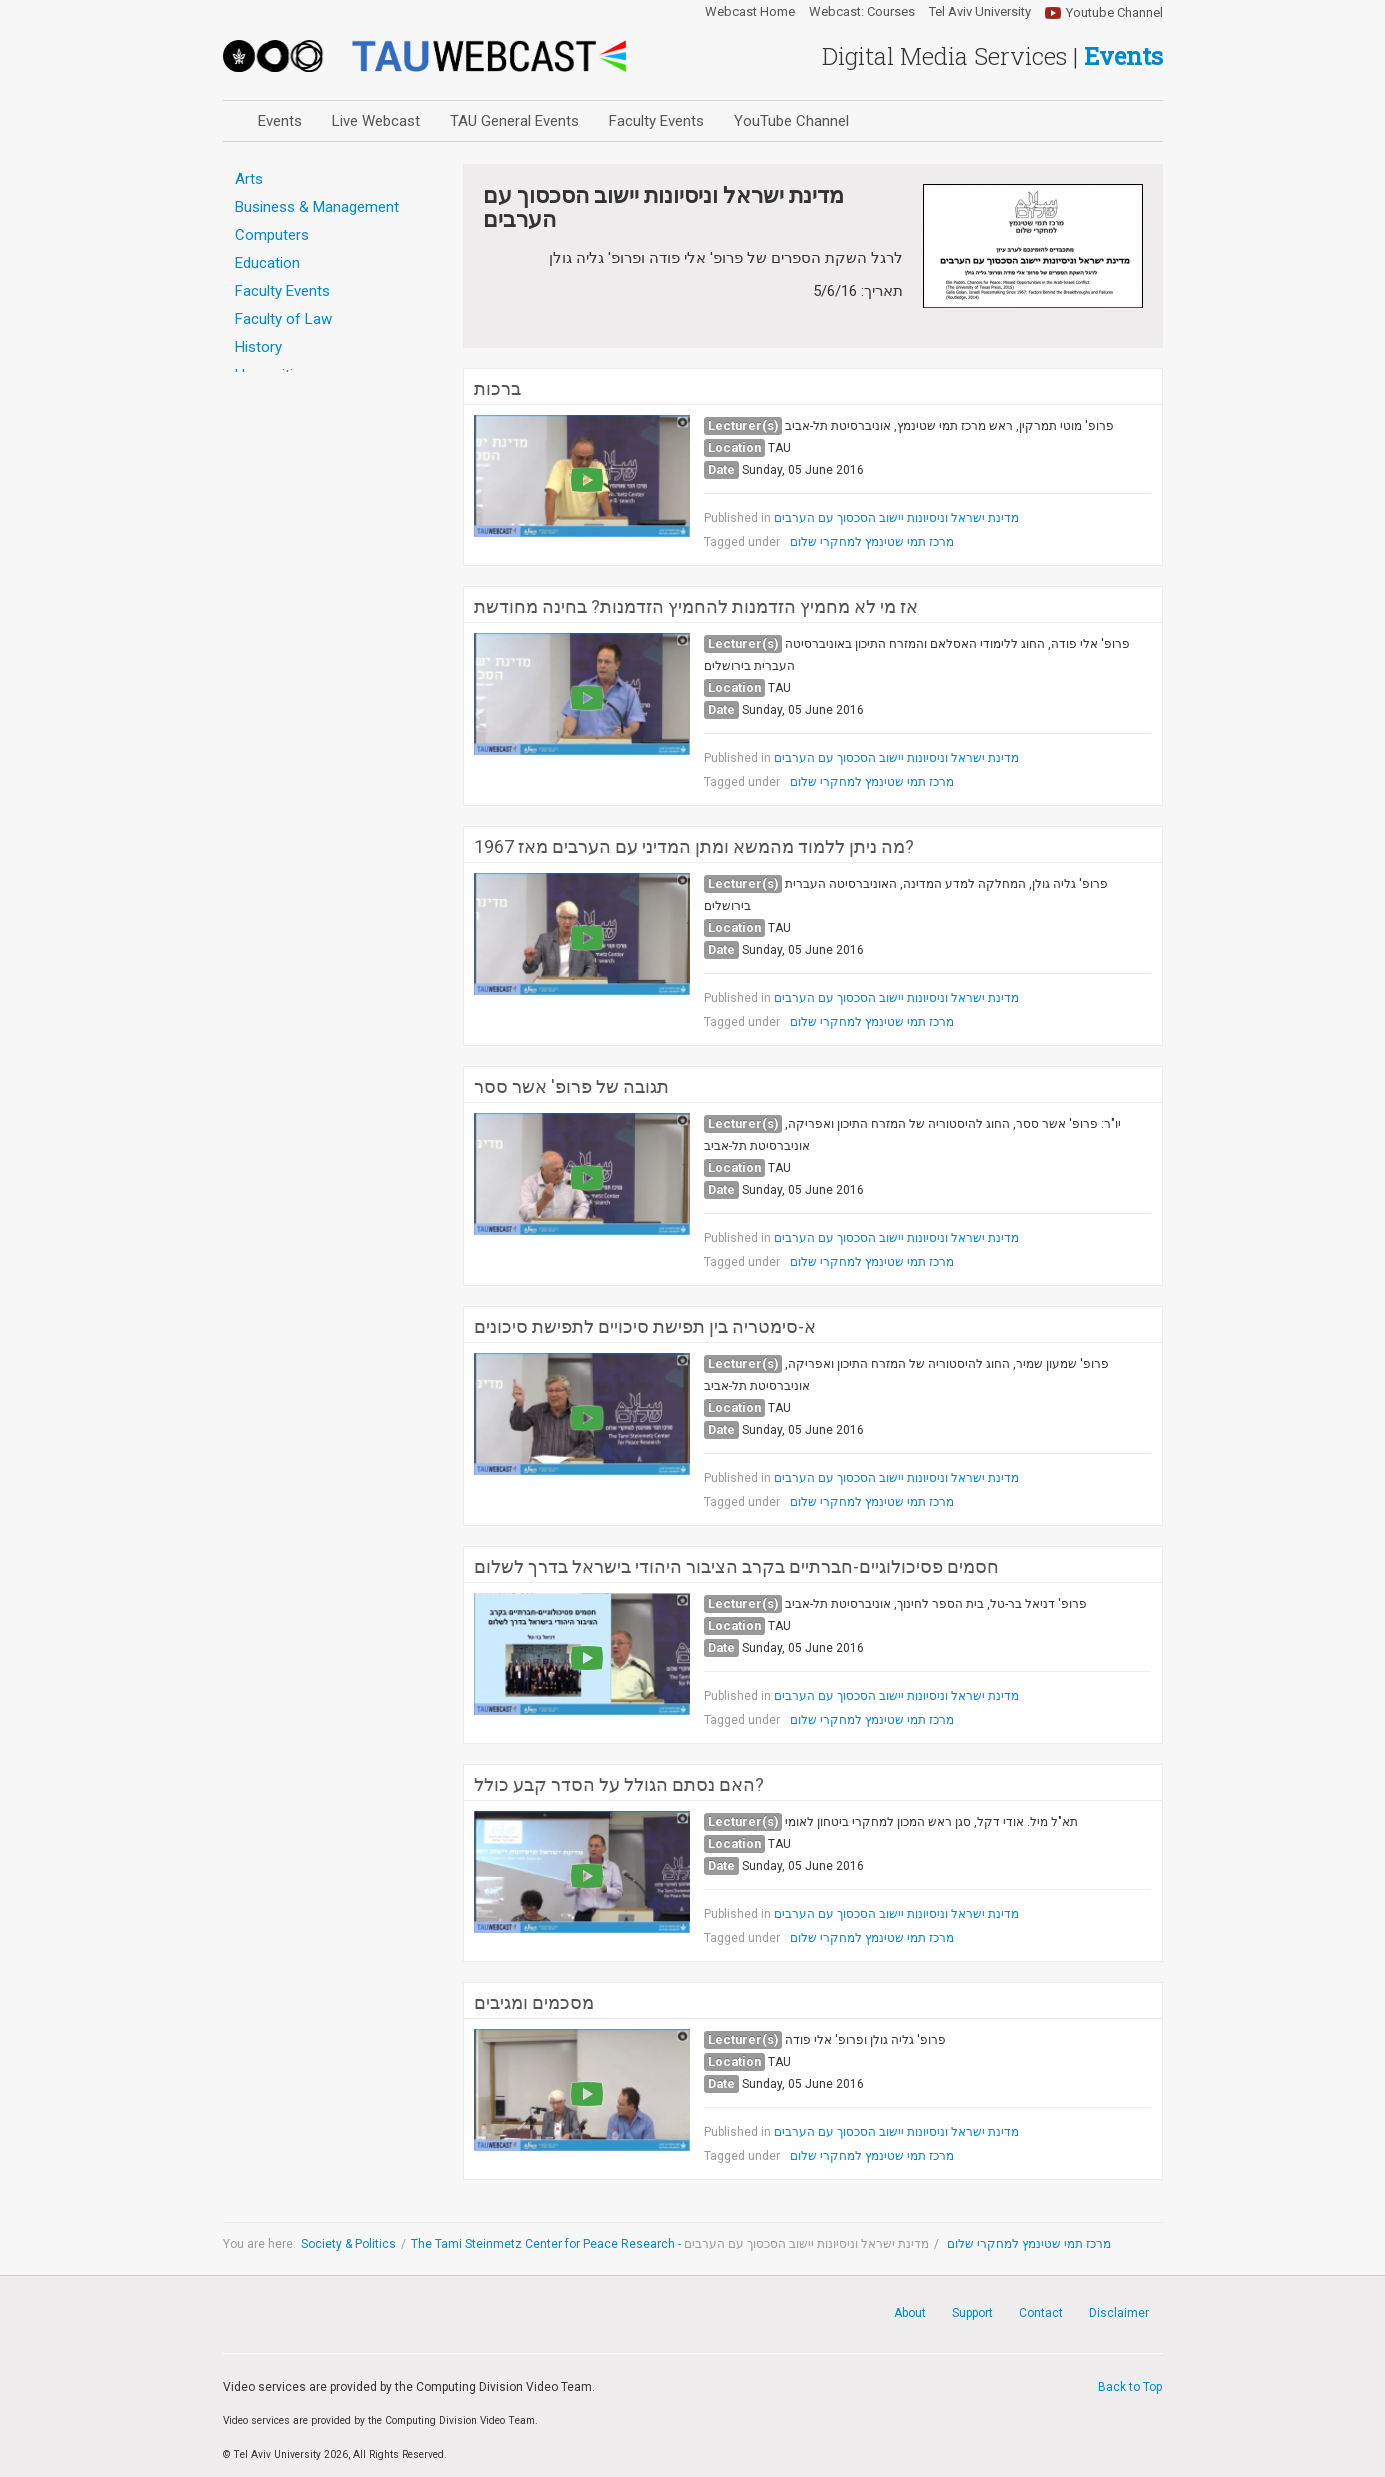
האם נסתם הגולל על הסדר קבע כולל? (619, 1785)
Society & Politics (348, 2244)
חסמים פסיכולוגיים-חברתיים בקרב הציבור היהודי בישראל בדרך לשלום (736, 1567)
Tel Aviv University (980, 12)
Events (280, 121)
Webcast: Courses (862, 12)
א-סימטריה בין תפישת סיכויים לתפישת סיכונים (645, 1327)
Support (972, 2313)
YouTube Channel (791, 121)
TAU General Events (514, 121)
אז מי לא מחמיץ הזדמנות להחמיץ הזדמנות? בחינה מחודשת (696, 607)
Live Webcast (376, 121)
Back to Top (1130, 2387)
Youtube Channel (1114, 12)
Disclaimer (1119, 2313)
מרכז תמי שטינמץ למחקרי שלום (872, 542)
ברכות (497, 389)
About (910, 2313)
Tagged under (742, 542)
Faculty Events (656, 121)
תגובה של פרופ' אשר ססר (571, 1087)
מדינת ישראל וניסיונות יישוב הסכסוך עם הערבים (896, 518)
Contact (1041, 2313)
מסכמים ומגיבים (534, 2003)
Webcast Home (750, 12)
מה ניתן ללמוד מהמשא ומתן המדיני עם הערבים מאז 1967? (694, 847)
